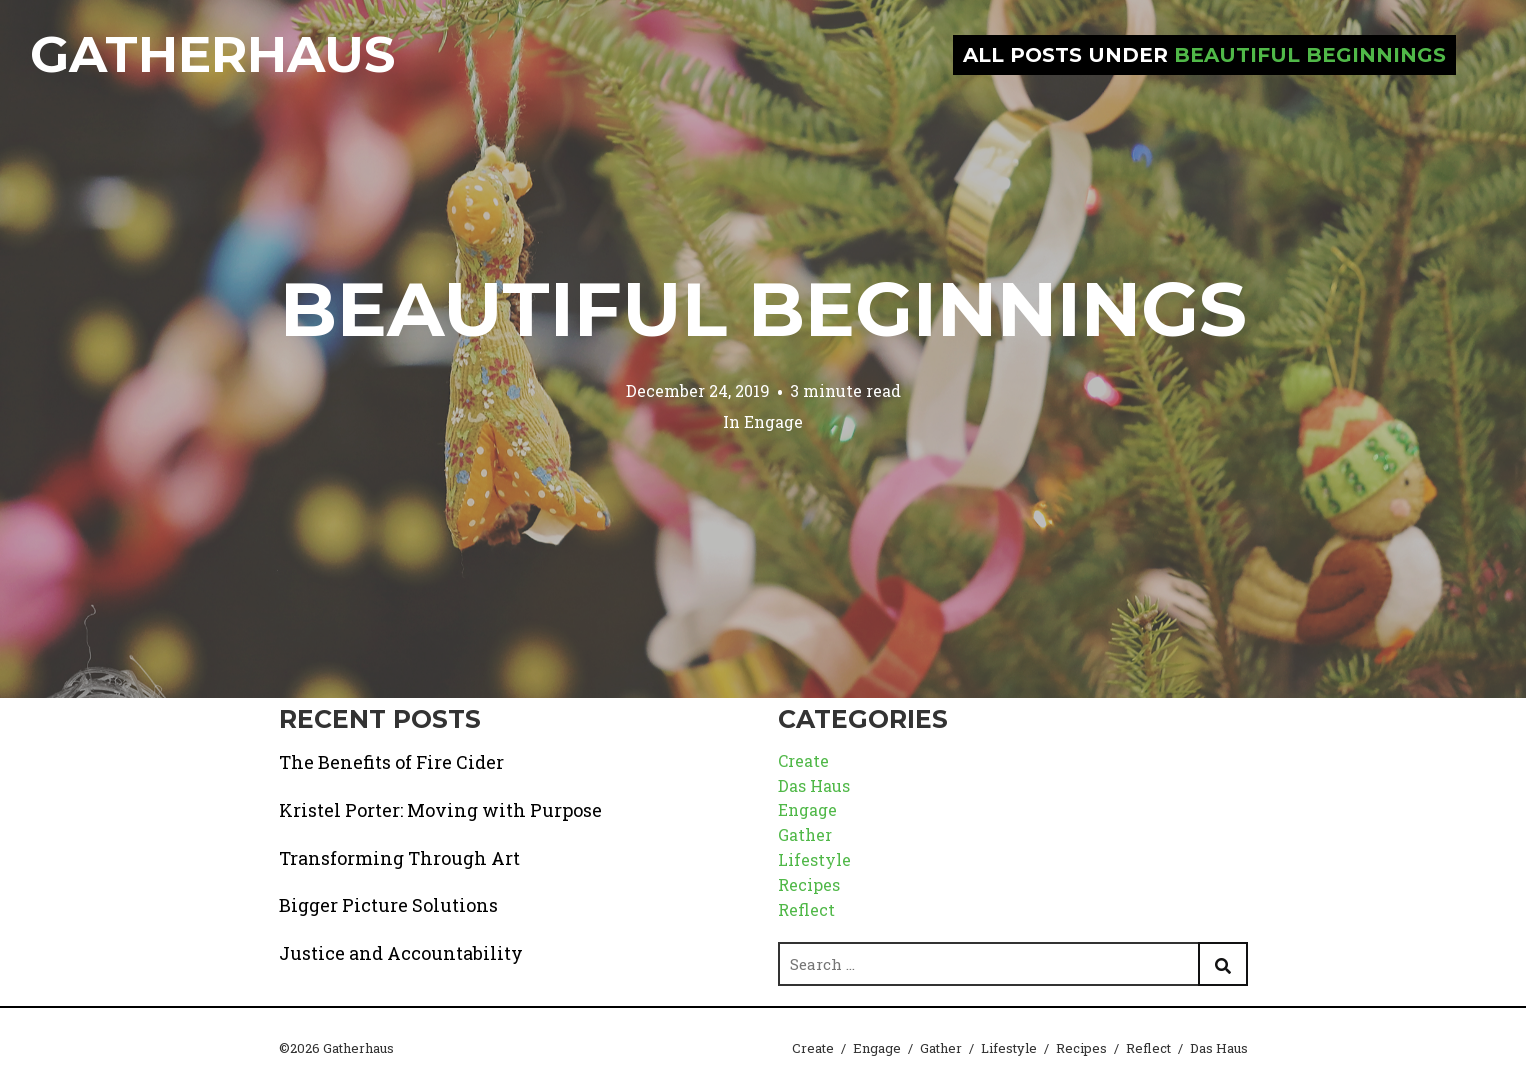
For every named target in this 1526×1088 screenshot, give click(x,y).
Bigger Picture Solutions (388, 905)
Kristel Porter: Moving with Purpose (440, 810)
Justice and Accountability (401, 953)
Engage (773, 421)
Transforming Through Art (399, 858)
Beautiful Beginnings (763, 309)
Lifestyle (814, 859)
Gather (805, 834)
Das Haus (814, 785)
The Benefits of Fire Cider (391, 762)
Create (803, 760)
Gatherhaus (212, 54)
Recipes (809, 884)
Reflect (806, 909)
